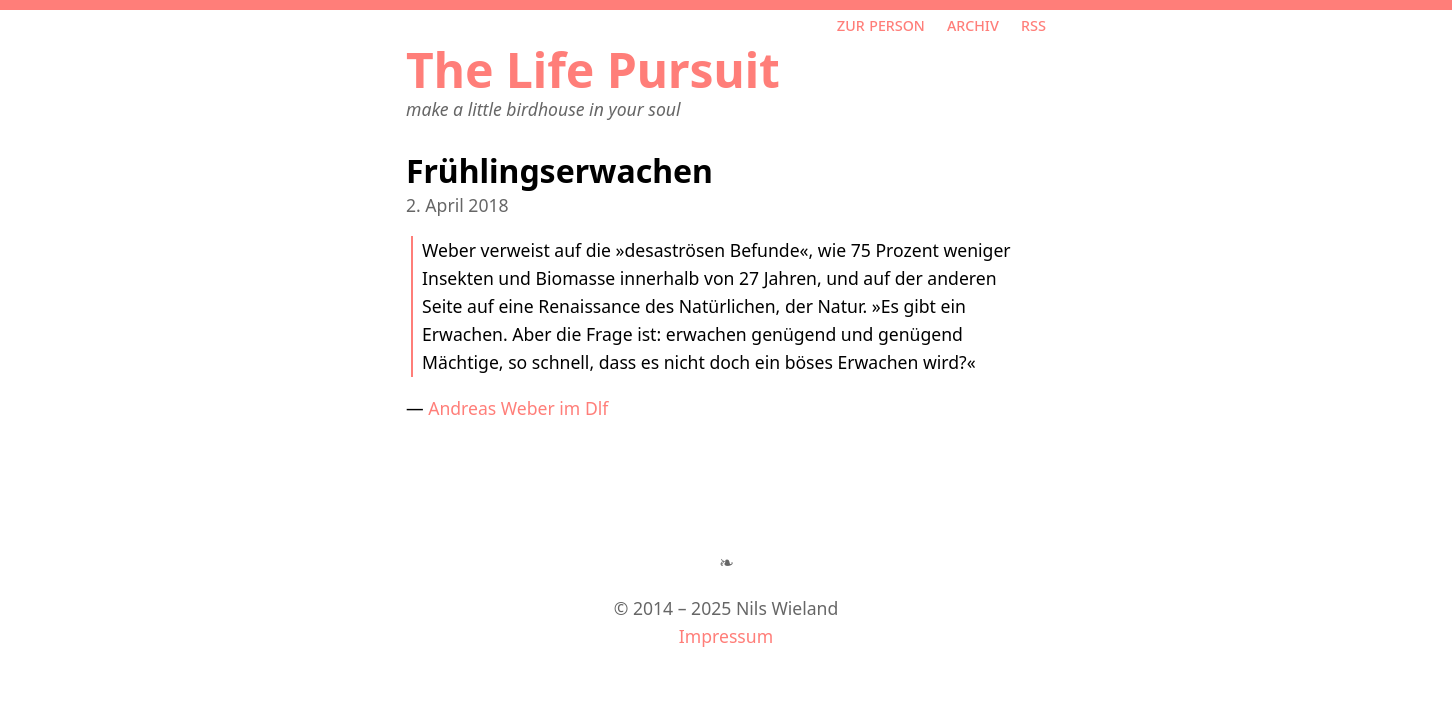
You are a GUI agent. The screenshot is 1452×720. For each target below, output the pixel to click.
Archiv (973, 24)
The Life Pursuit (593, 69)
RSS (1033, 24)
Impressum (726, 636)
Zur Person (881, 24)
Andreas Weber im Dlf (518, 408)
